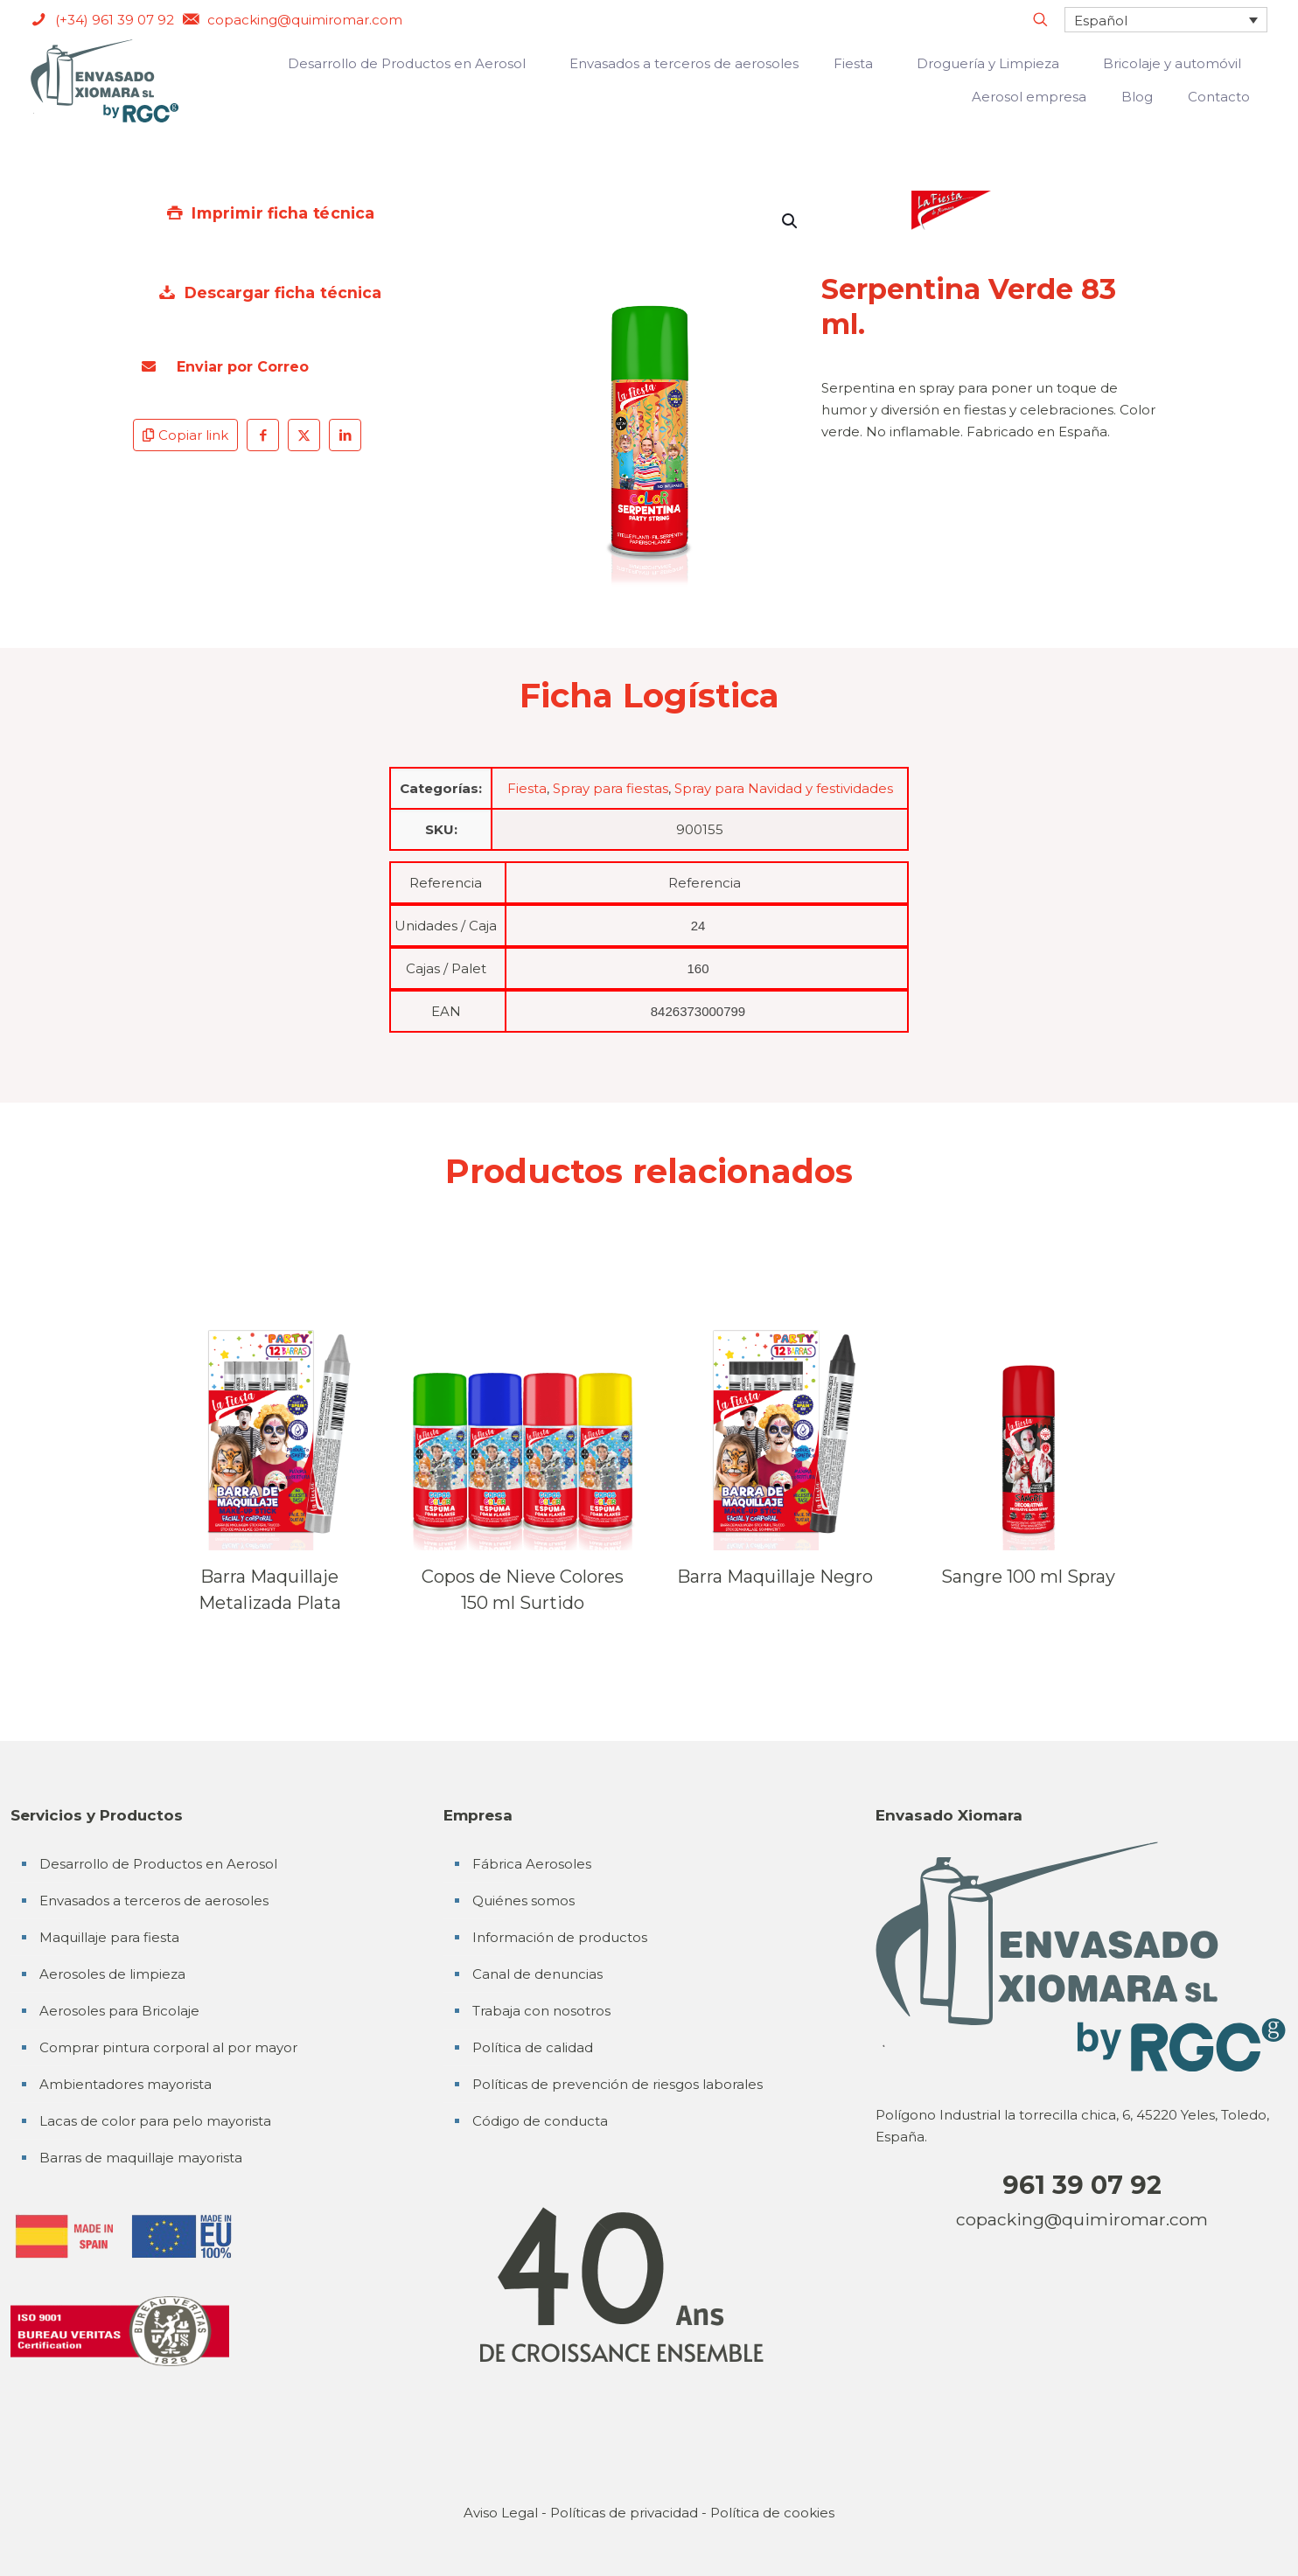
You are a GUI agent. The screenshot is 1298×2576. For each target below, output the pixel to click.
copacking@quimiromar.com (1082, 2219)
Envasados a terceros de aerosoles (154, 1900)
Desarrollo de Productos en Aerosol (158, 1863)
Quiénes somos (523, 1900)
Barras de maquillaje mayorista (140, 2157)
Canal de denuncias (537, 1974)
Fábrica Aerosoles (531, 1863)
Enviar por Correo (225, 367)
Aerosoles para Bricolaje (119, 2010)
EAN (446, 1011)
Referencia (445, 882)
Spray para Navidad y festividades (783, 788)
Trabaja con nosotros (541, 2010)
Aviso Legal (501, 2512)
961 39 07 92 (1082, 2184)
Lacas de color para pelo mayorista (155, 2121)
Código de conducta (540, 2121)
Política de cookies (772, 2512)
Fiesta (527, 788)
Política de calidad (532, 2047)
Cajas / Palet (446, 968)
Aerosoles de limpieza (112, 1974)
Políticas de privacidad (624, 2512)
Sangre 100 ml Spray (1028, 1576)
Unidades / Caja (445, 925)
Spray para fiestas (610, 788)
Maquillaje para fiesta (109, 1937)
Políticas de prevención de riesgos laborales (617, 2084)
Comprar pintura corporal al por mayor (168, 2047)
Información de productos (559, 1937)
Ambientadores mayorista (125, 2084)
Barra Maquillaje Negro (775, 1576)
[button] (790, 221)
